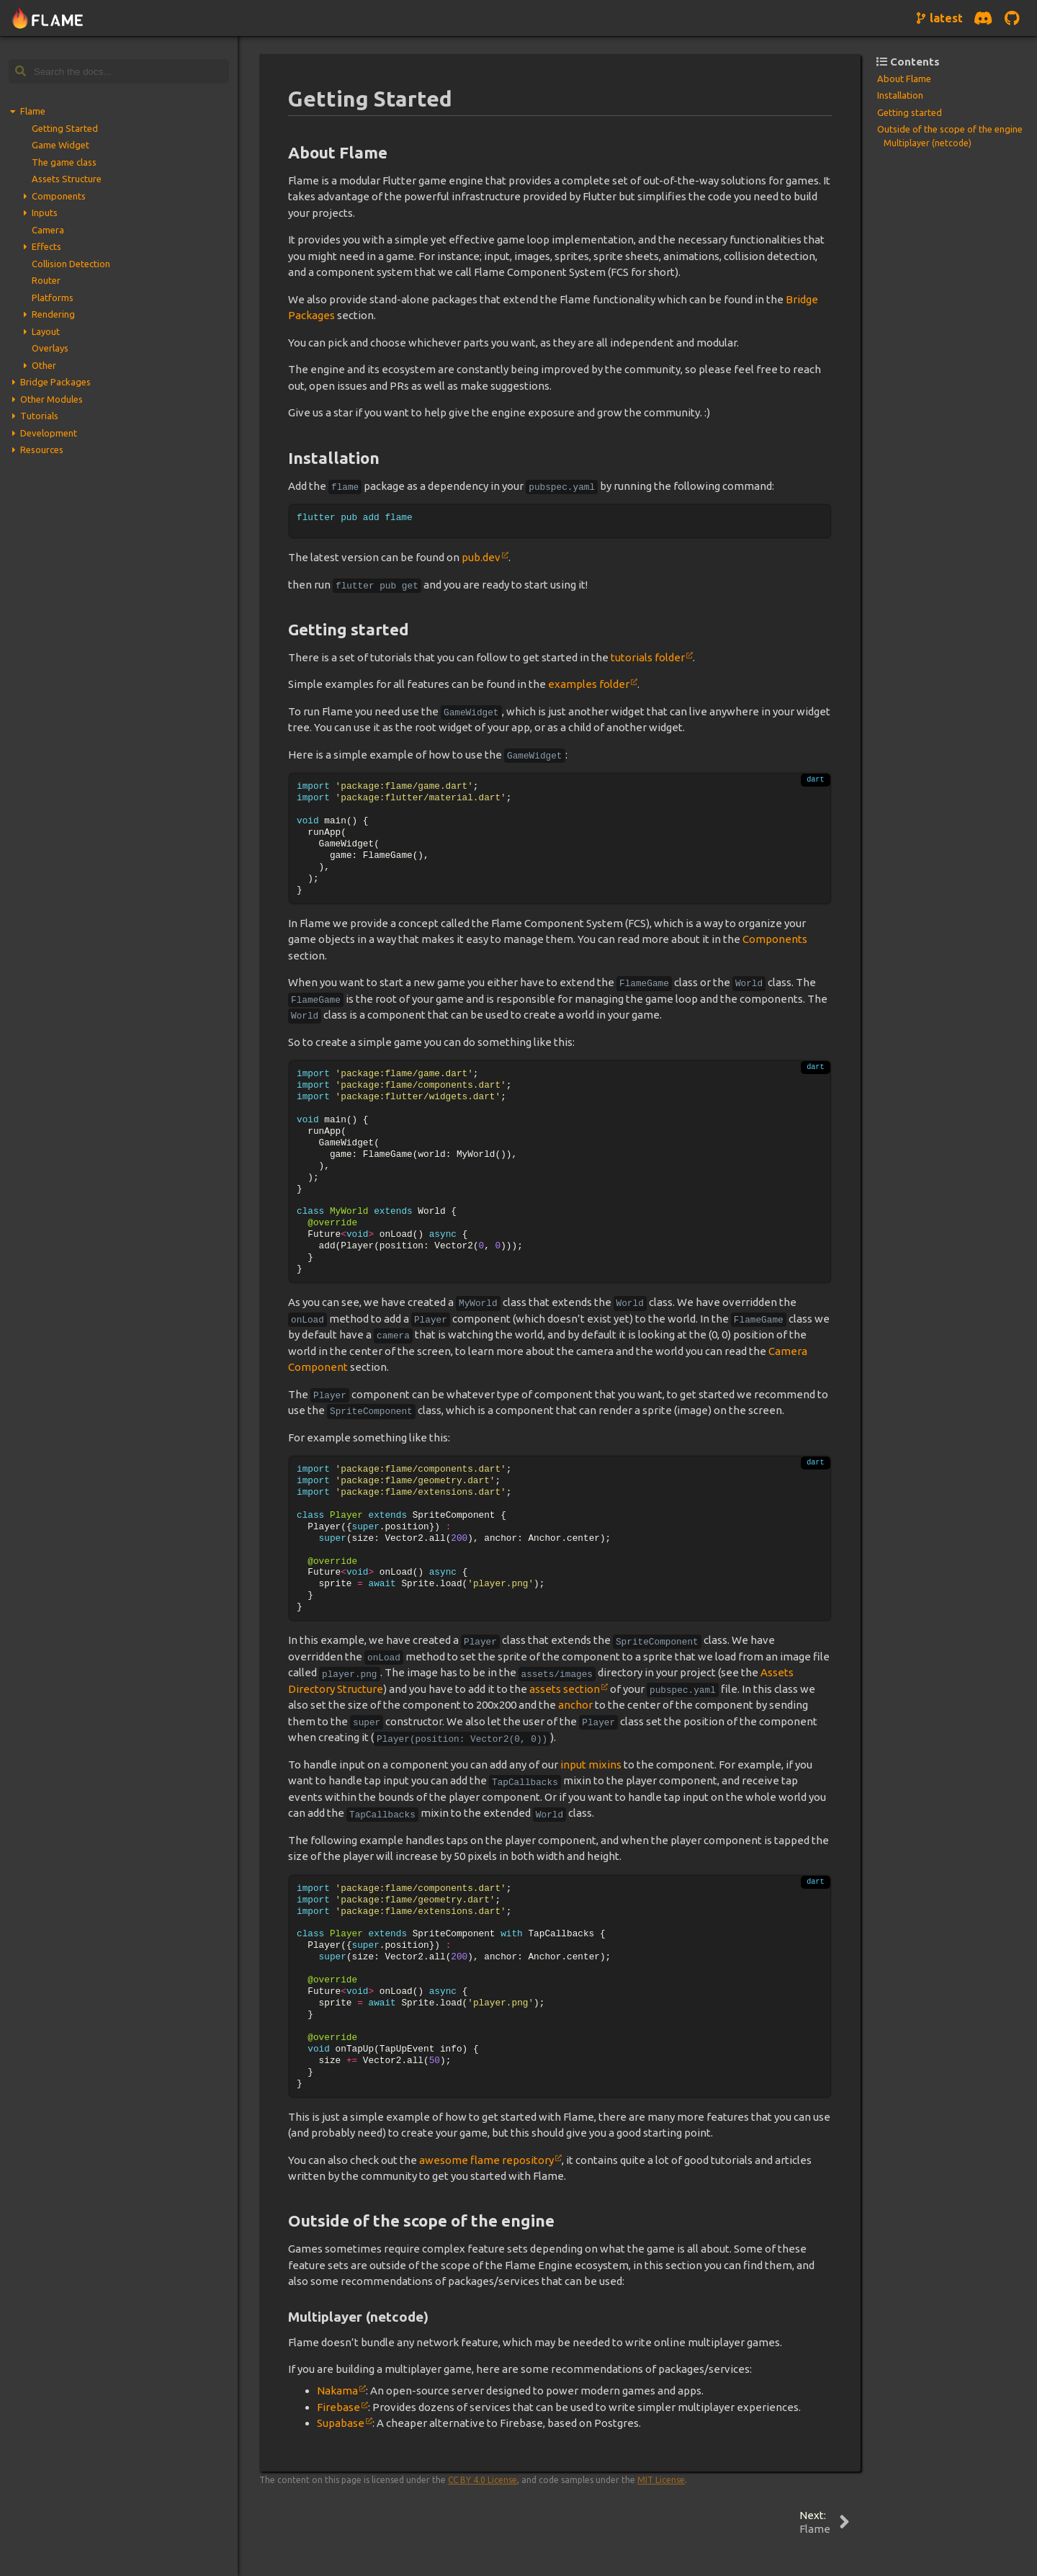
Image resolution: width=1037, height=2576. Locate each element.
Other (44, 365)
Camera (48, 230)
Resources (41, 449)
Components (59, 196)
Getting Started (65, 128)
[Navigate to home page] (48, 18)
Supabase (340, 2423)
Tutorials (39, 416)
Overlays (50, 348)
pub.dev (481, 557)
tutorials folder (648, 657)
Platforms (52, 297)
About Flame (904, 78)
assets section (564, 1689)
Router (46, 280)
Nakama (337, 2390)
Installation (900, 95)
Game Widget (60, 145)
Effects (46, 246)
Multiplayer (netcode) (927, 143)
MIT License (661, 2480)
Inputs (45, 212)
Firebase (338, 2407)
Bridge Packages (55, 382)
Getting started (909, 112)
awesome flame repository (486, 2160)
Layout (46, 331)
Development (48, 433)
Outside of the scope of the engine (950, 129)
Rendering (53, 314)
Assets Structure (67, 179)
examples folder (588, 684)
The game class (64, 162)
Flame (32, 111)
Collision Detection (71, 264)
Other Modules (51, 399)
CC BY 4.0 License (482, 2480)
